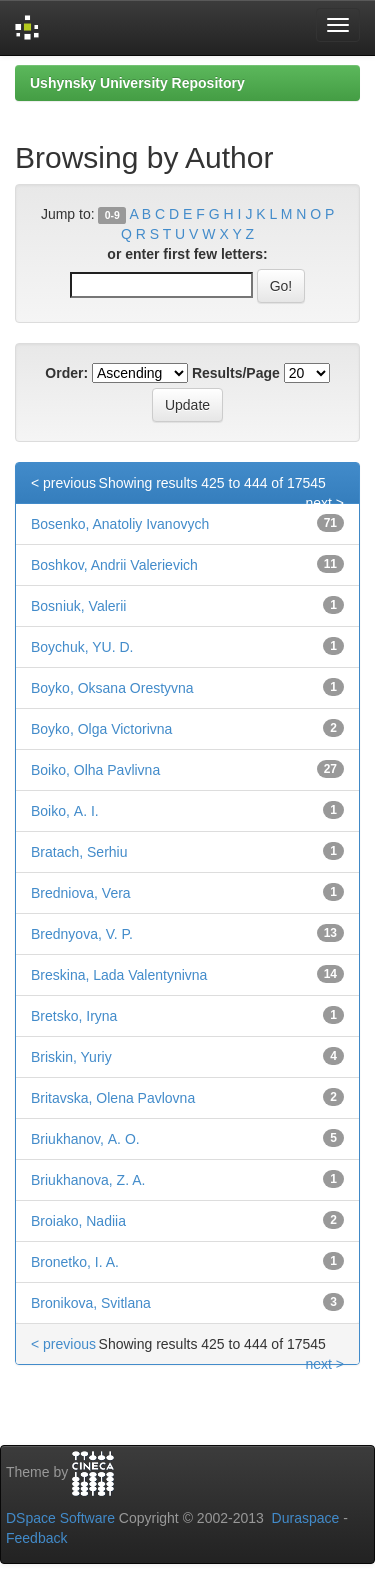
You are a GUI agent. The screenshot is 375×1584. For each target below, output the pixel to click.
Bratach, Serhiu (79, 852)
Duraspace (306, 1518)
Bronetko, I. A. (75, 1262)
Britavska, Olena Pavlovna (113, 1098)
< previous (63, 483)
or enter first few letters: (187, 254)
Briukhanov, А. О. (85, 1139)
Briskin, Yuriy (71, 1057)
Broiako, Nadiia (78, 1221)
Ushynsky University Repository (137, 83)
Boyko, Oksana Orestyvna (112, 688)
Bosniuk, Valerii (78, 606)
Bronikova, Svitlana (91, 1303)
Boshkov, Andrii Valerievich (114, 565)
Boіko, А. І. (65, 811)
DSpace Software (60, 1518)
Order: (66, 373)
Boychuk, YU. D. (82, 647)
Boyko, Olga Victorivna (101, 729)
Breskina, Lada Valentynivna (119, 975)
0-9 (112, 215)
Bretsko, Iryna (74, 1016)
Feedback (36, 1538)
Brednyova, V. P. (82, 934)
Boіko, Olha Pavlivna (95, 770)
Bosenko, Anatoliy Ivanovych (120, 524)
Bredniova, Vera (81, 893)
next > (324, 503)
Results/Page (236, 373)
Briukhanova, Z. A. (88, 1180)
